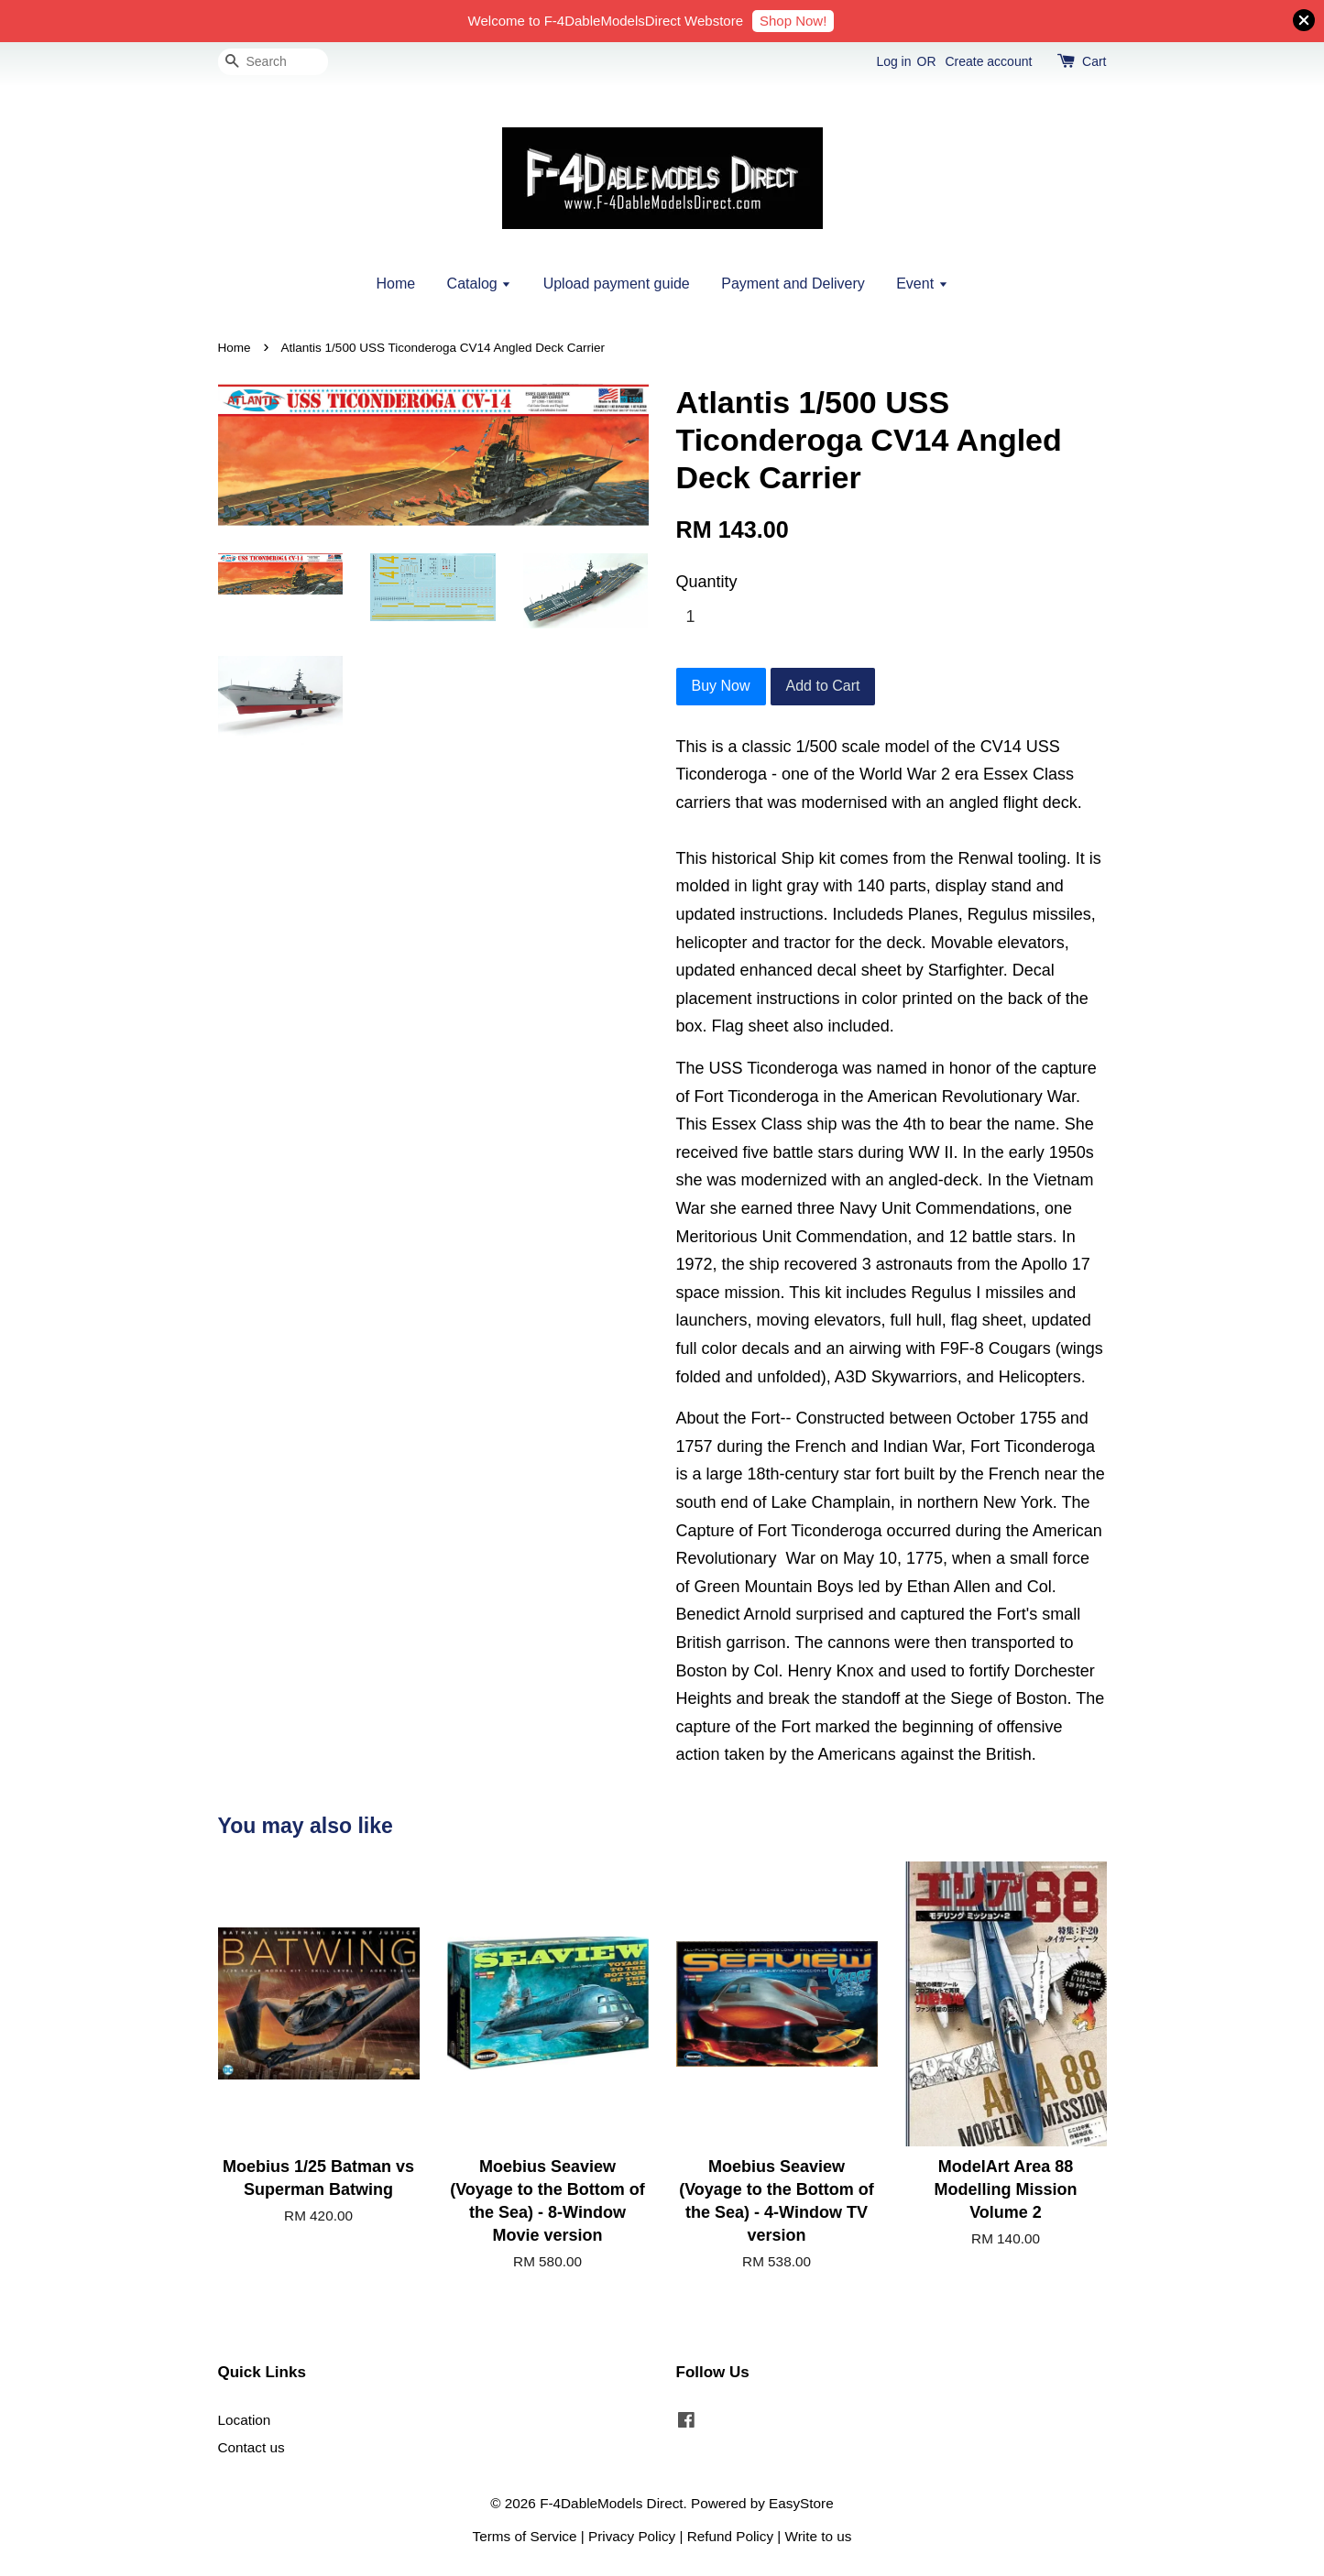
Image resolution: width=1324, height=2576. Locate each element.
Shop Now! (793, 20)
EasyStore (801, 2503)
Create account (988, 61)
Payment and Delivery (793, 283)
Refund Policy (730, 2536)
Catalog (479, 283)
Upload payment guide (616, 283)
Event (921, 283)
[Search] (273, 62)
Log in (893, 61)
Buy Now (721, 685)
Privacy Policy (631, 2536)
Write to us (818, 2536)
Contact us (251, 2447)
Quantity (707, 582)
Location (244, 2420)
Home (395, 283)
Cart (1094, 61)
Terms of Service (525, 2536)
